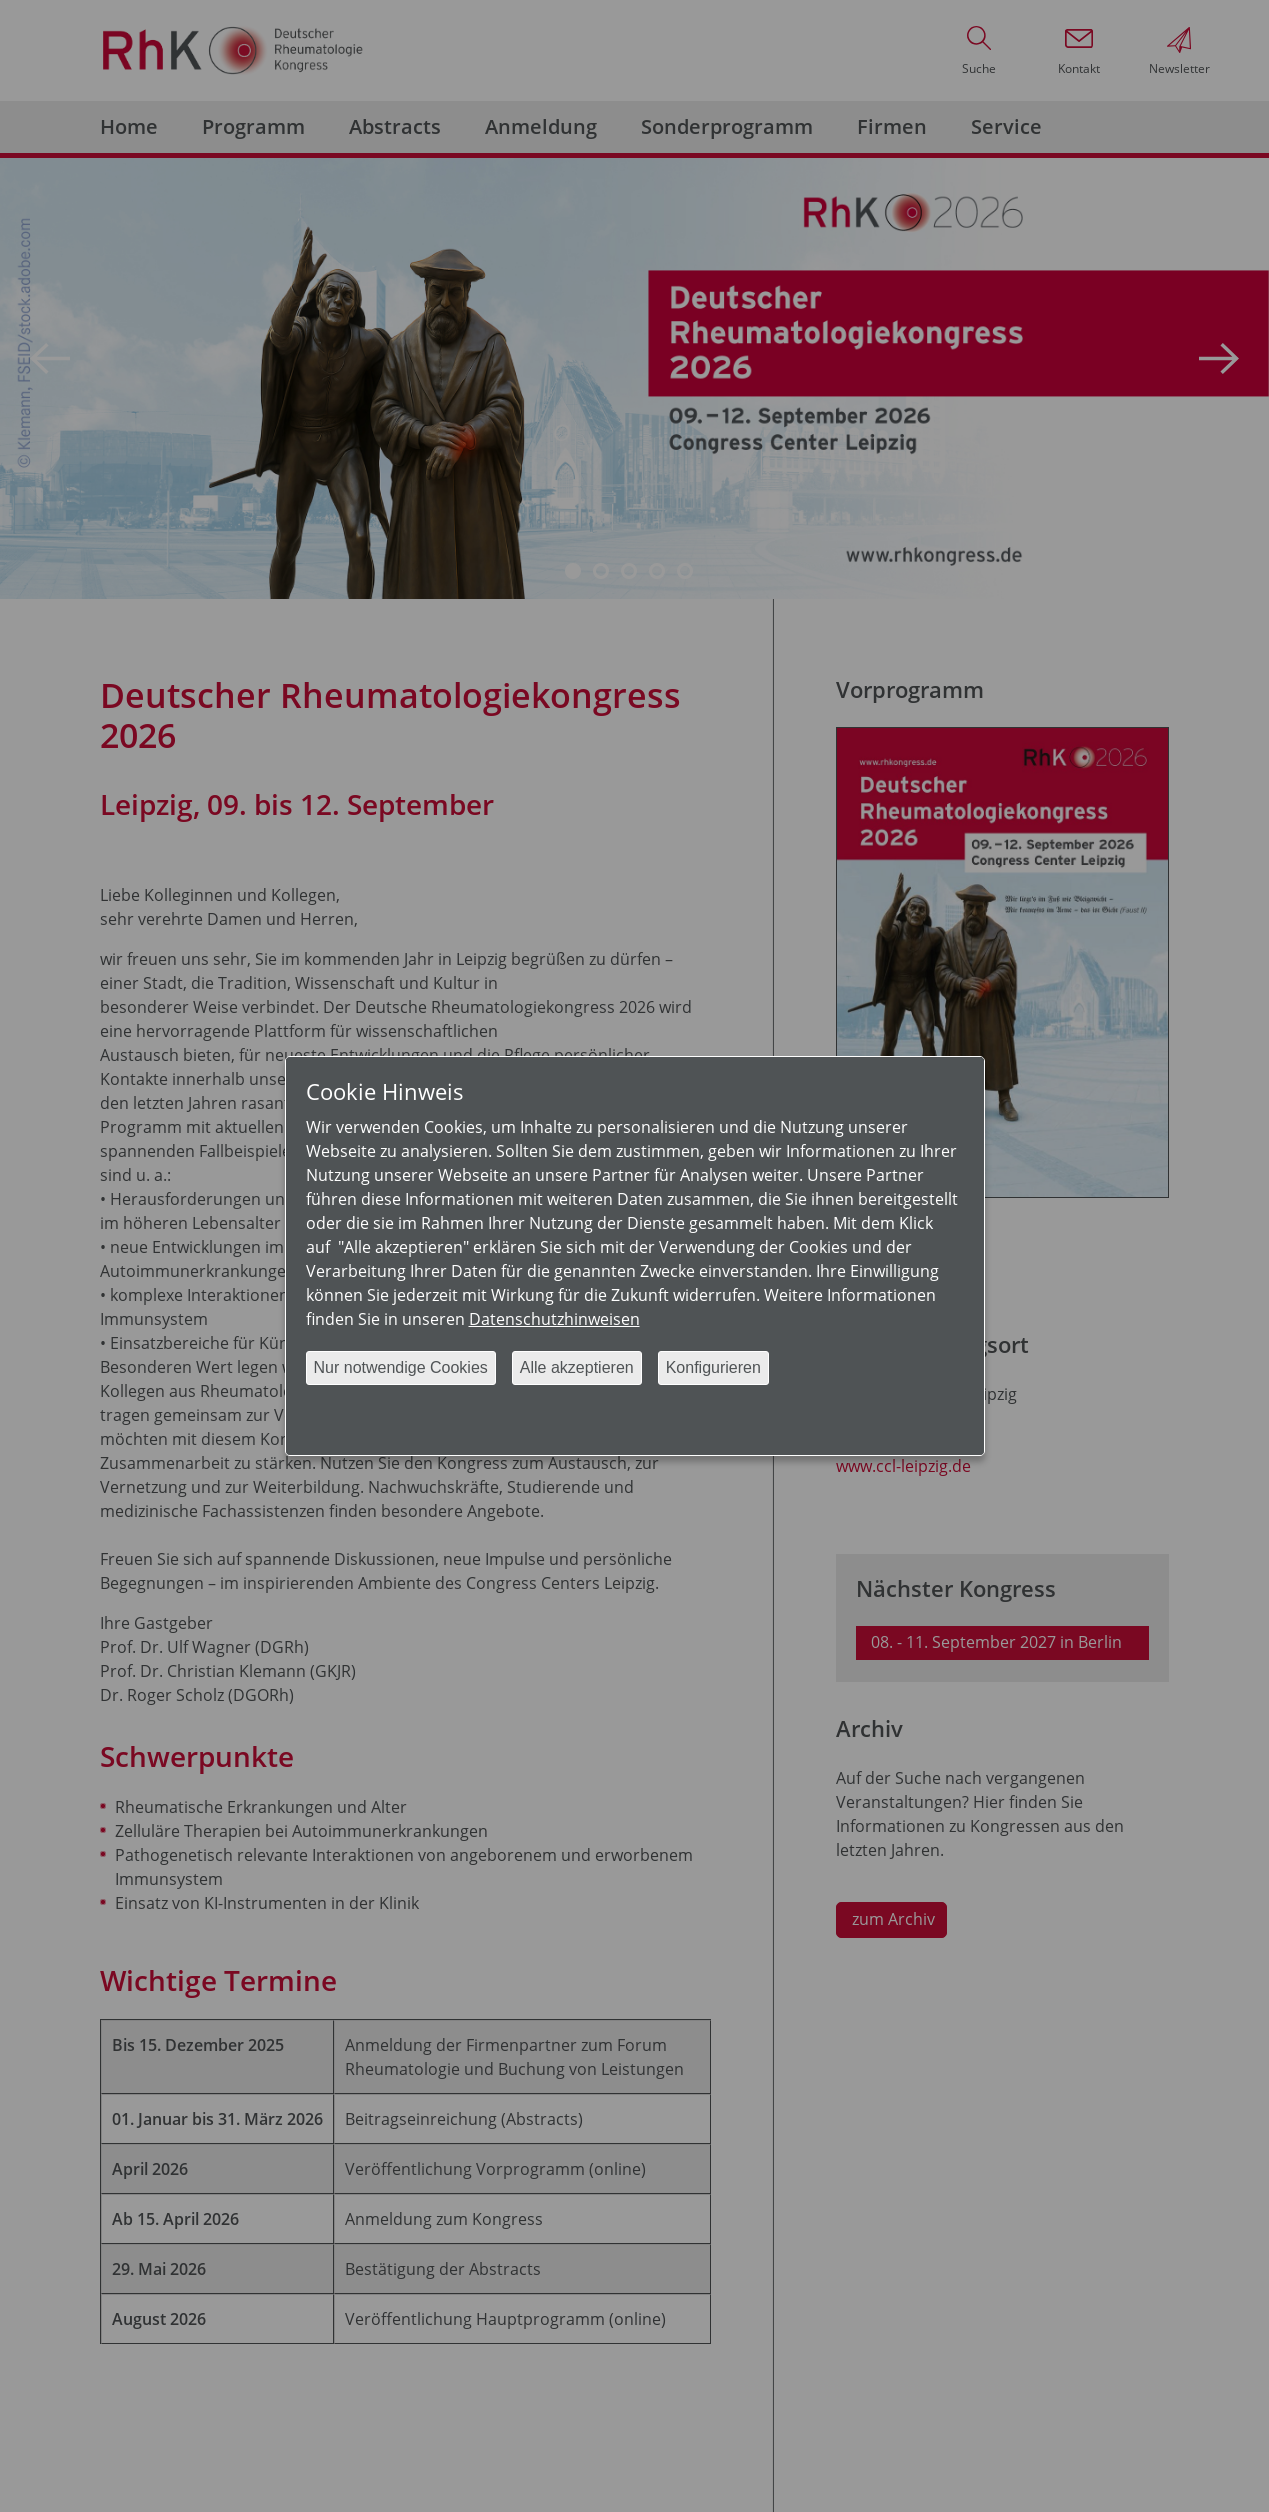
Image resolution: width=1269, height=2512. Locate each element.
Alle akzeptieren (577, 1367)
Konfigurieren (713, 1367)
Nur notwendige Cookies (401, 1367)
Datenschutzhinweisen (554, 1319)
